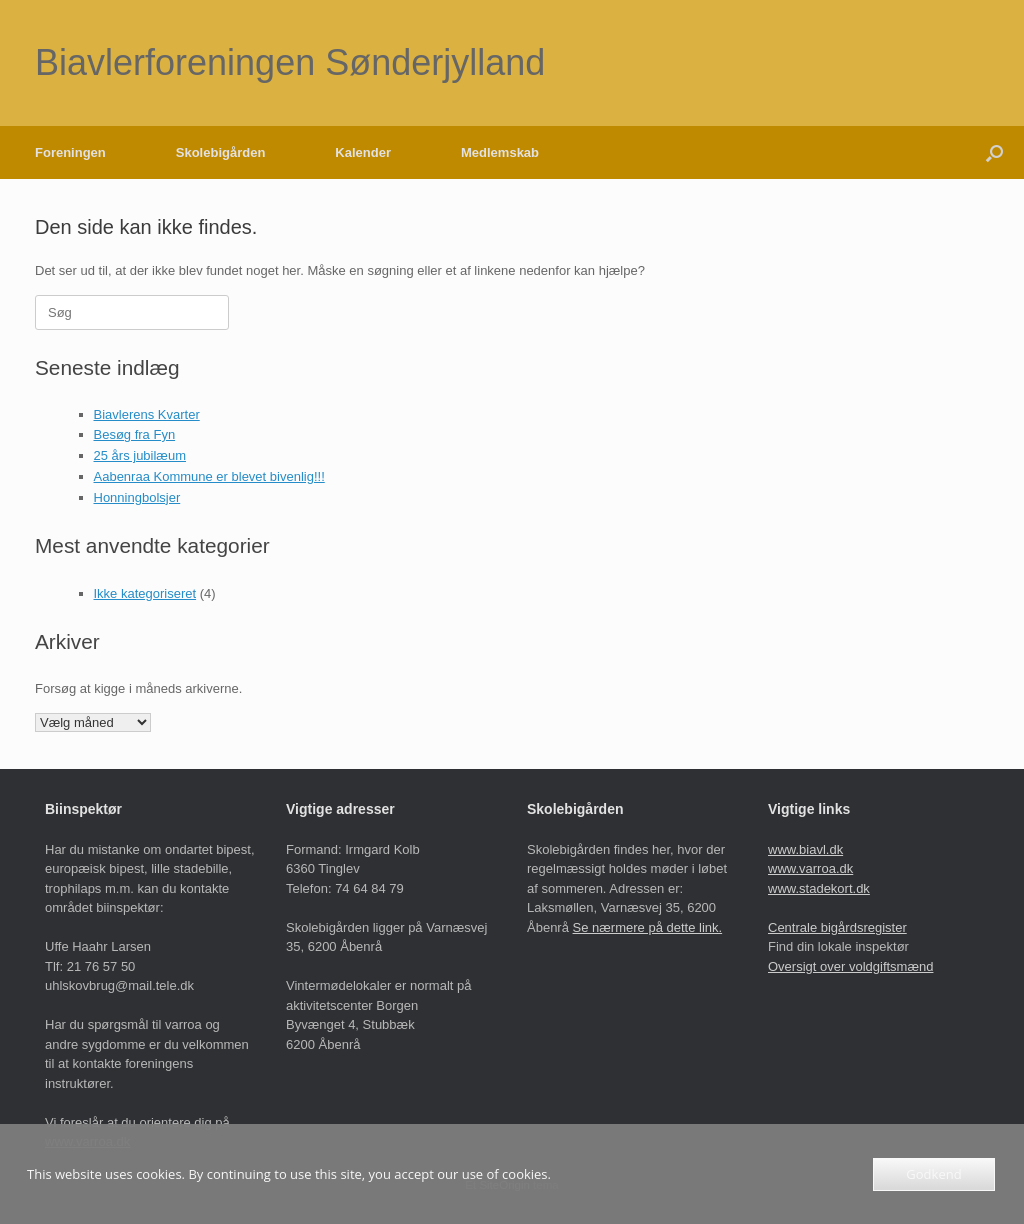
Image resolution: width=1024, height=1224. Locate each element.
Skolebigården (221, 152)
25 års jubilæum (140, 455)
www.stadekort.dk (819, 888)
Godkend (933, 1174)
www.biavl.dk (805, 849)
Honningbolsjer (137, 497)
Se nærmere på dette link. (648, 927)
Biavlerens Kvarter (147, 414)
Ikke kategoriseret (145, 593)
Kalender (363, 152)
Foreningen (70, 152)
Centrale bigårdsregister (837, 927)
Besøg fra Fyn (135, 434)
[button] (994, 152)
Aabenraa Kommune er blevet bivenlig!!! (209, 476)
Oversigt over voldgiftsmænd (850, 966)
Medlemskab (500, 152)
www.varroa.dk (810, 868)
